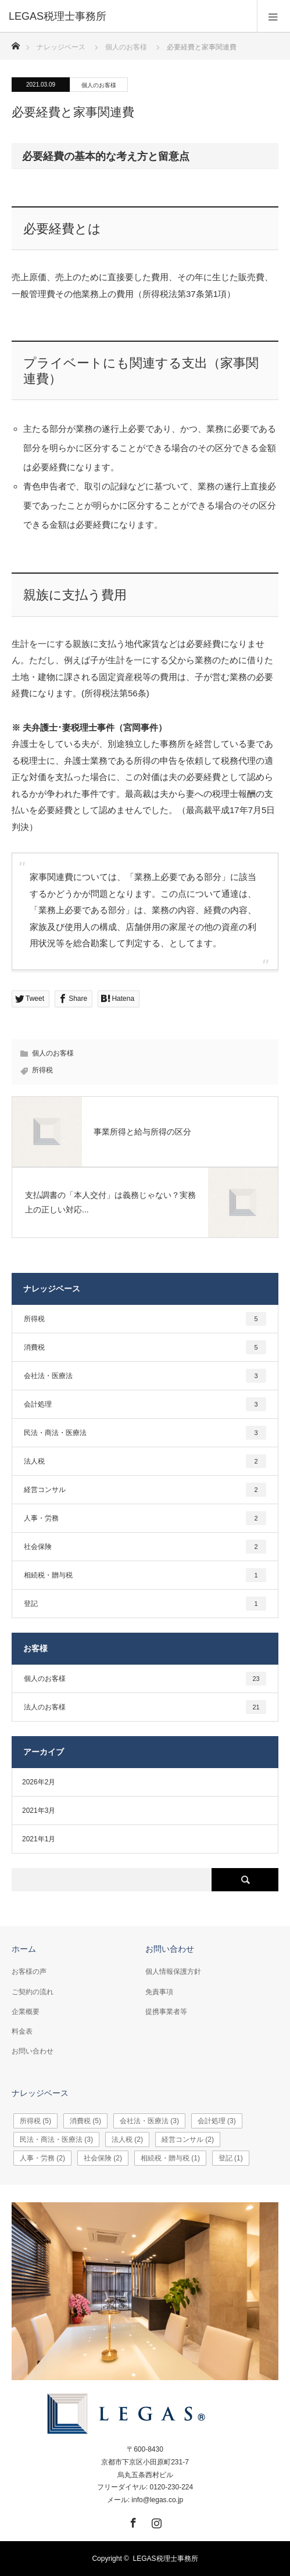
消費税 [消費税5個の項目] (145, 1347)
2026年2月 (38, 1782)
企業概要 (26, 2012)
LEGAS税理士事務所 (165, 2558)
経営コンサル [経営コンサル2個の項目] (145, 1490)
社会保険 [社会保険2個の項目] (145, 1547)
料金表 (22, 2031)
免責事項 (159, 1992)
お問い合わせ (32, 2051)
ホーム (24, 1949)
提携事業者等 (166, 2012)
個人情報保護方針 (173, 1971)
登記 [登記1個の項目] (145, 1604)
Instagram (155, 2521)
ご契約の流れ (32, 1992)
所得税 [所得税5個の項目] (145, 1319)
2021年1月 (38, 1839)
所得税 (42, 1070)
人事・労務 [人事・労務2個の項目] (145, 1518)
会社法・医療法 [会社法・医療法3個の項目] (145, 1376)
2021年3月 (38, 1810)
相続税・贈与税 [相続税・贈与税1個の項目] (145, 1575)
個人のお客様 (98, 85)
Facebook (132, 2521)
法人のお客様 (145, 1707)
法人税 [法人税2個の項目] (145, 1461)
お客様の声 (29, 1971)
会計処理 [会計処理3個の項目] (145, 1404)
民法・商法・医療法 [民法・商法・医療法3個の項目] (145, 1433)
